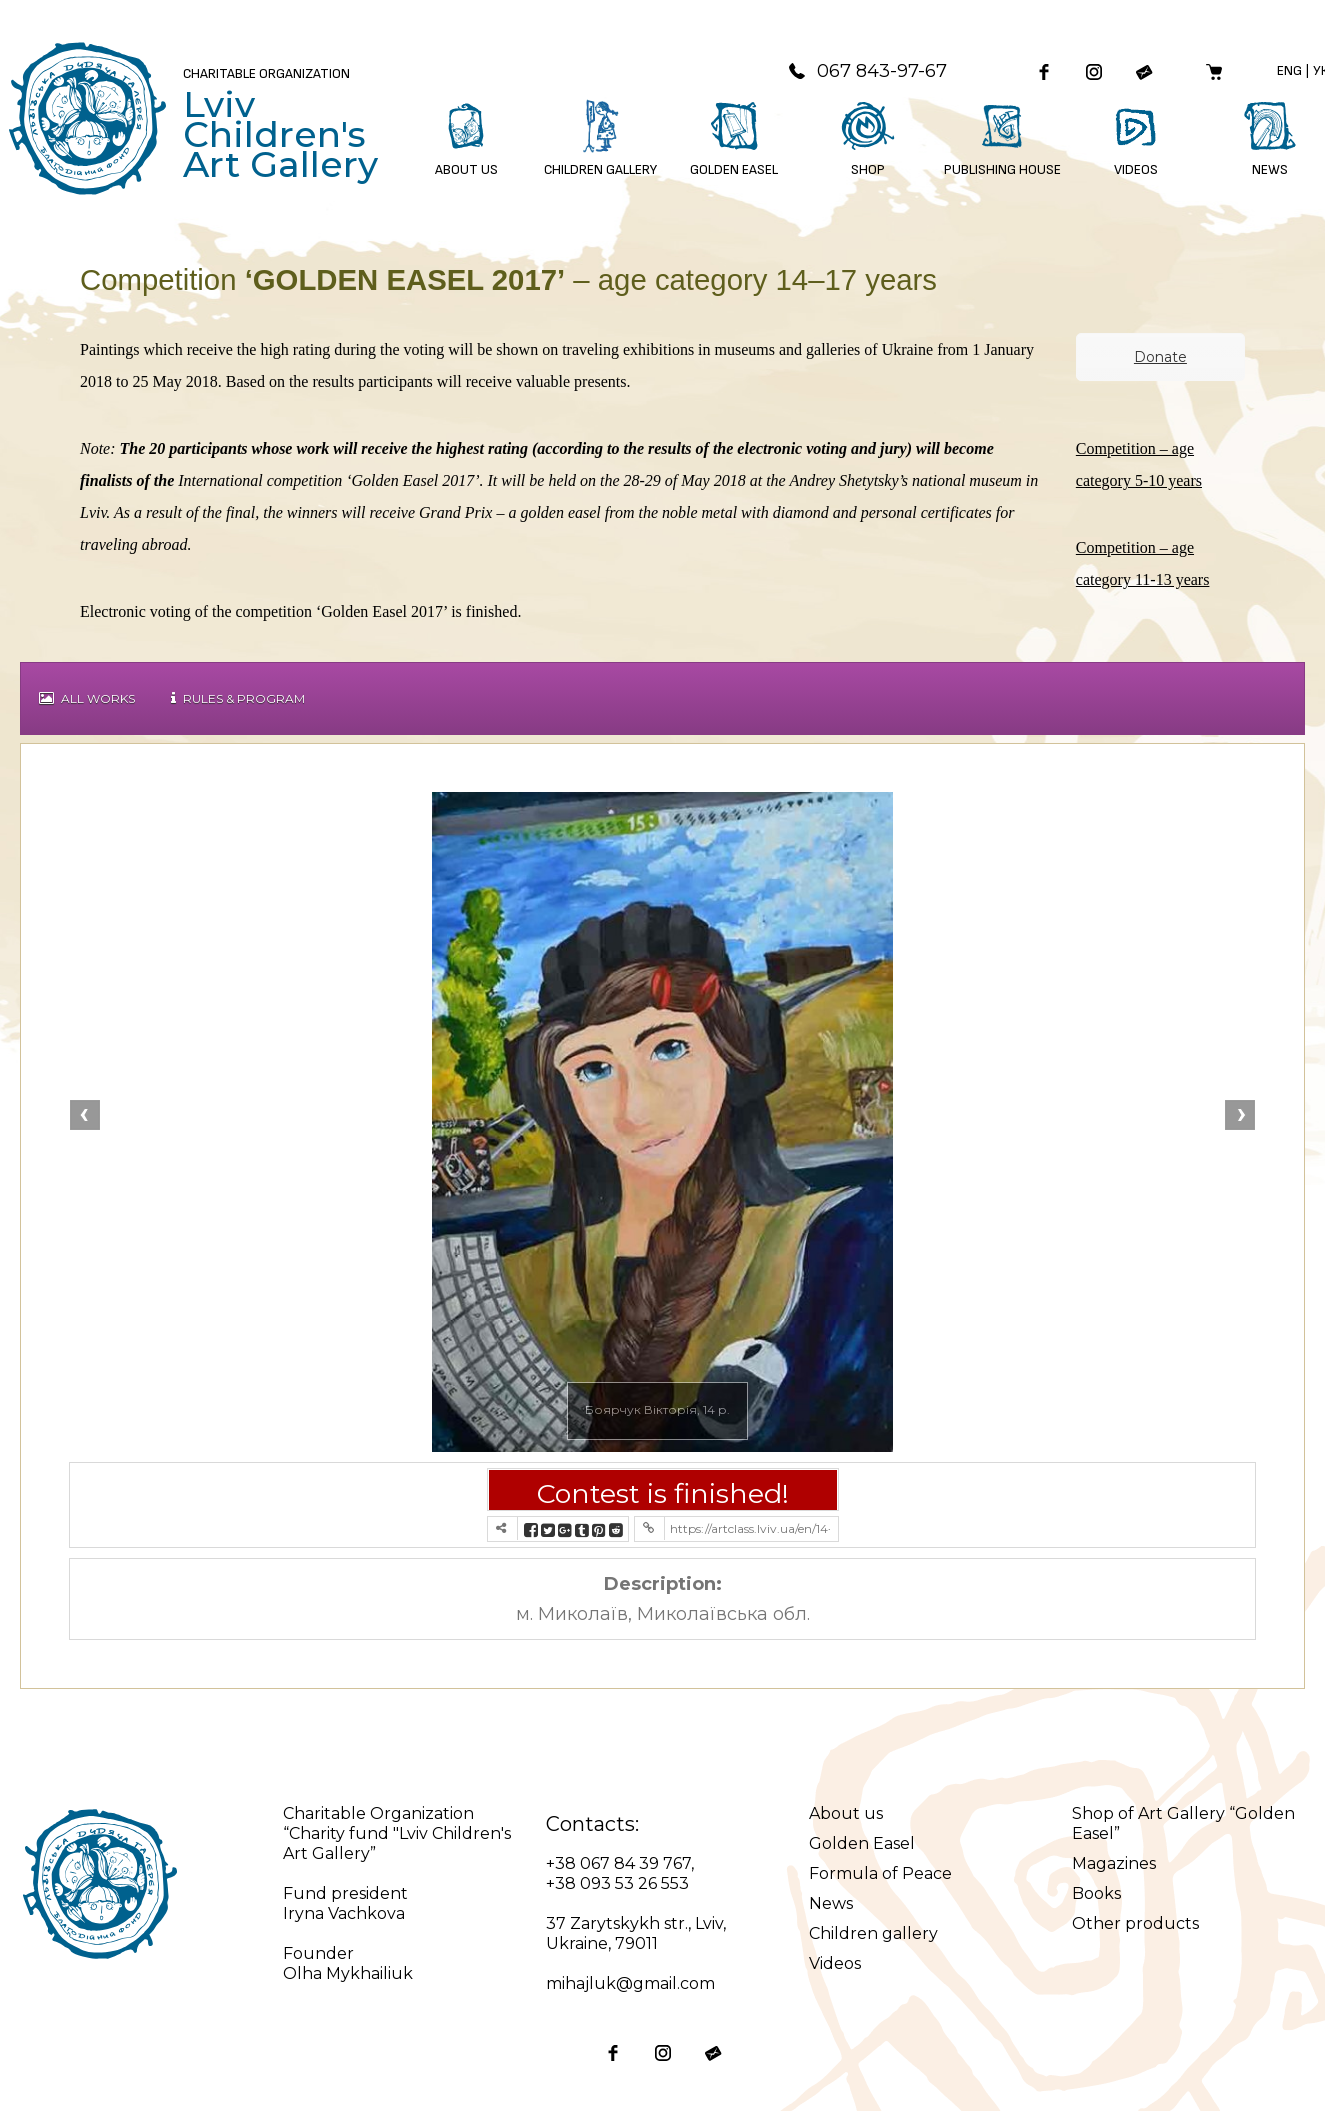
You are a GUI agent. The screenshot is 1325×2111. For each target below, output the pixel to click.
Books (1096, 1893)
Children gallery (873, 1933)
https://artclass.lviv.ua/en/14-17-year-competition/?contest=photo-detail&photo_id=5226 (750, 1528)
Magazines (1114, 1863)
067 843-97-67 (867, 71)
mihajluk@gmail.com (630, 1983)
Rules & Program (238, 698)
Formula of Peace (880, 1873)
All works (87, 698)
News (831, 1903)
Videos (835, 1963)
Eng (1289, 70)
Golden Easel (862, 1843)
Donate (1160, 357)
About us (846, 1813)
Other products (1135, 1923)
